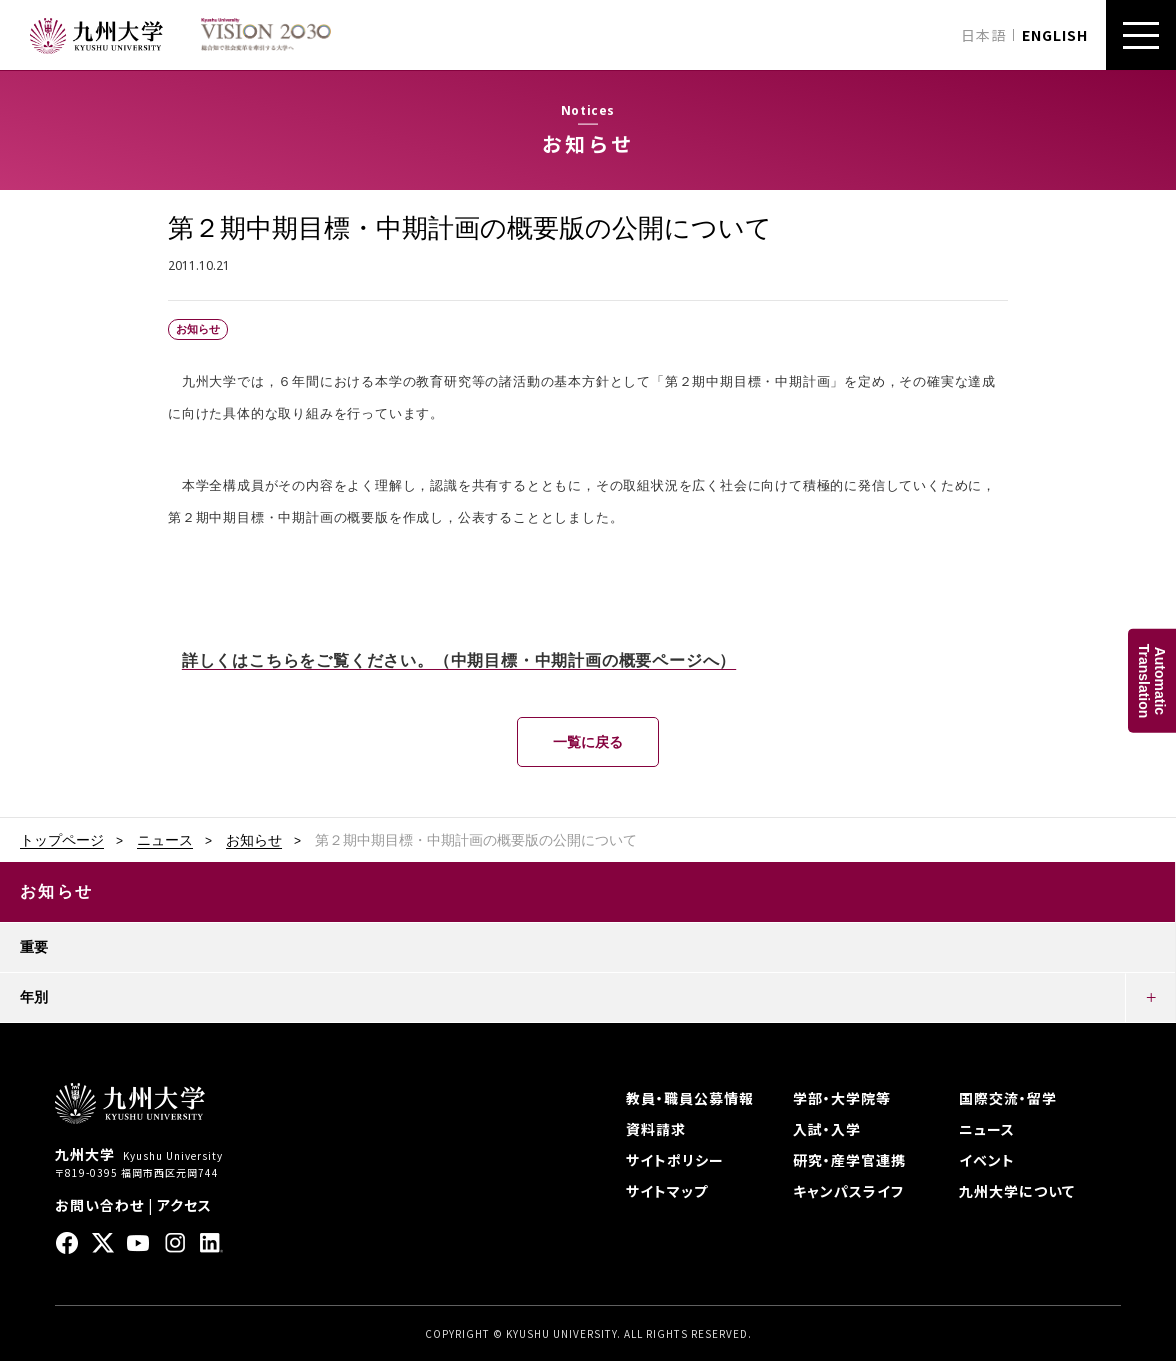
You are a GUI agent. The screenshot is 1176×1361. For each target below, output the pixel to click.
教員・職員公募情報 (690, 1098)
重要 (34, 947)
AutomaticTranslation (1152, 680)
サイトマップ (667, 1191)
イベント (987, 1160)
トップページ (62, 840)
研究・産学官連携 (849, 1160)
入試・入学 (827, 1129)
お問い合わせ (99, 1205)
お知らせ (254, 840)
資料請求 (656, 1129)
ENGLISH (1055, 35)
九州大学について (1017, 1191)
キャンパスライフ (848, 1191)
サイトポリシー (675, 1160)
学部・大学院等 (842, 1098)
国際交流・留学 (1008, 1098)
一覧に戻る (588, 742)
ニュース (165, 840)
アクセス (184, 1205)
